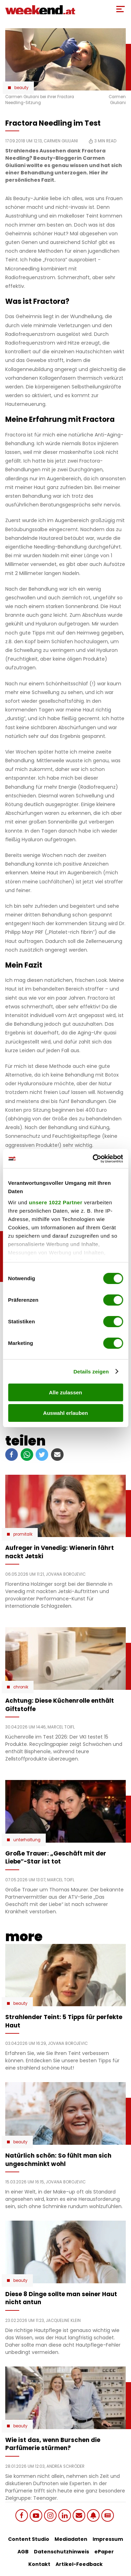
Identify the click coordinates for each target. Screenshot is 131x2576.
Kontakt (39, 2564)
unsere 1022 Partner (55, 1202)
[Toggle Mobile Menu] (120, 9)
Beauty (21, 87)
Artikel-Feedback (79, 2564)
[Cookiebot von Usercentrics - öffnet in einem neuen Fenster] (93, 1158)
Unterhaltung (27, 1840)
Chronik (20, 1687)
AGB (23, 2551)
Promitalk (22, 1534)
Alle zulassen (65, 1392)
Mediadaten (70, 2539)
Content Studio (28, 2539)
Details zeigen (91, 1371)
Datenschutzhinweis (61, 2551)
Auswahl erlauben (65, 1413)
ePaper (104, 2551)
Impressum (108, 2539)
